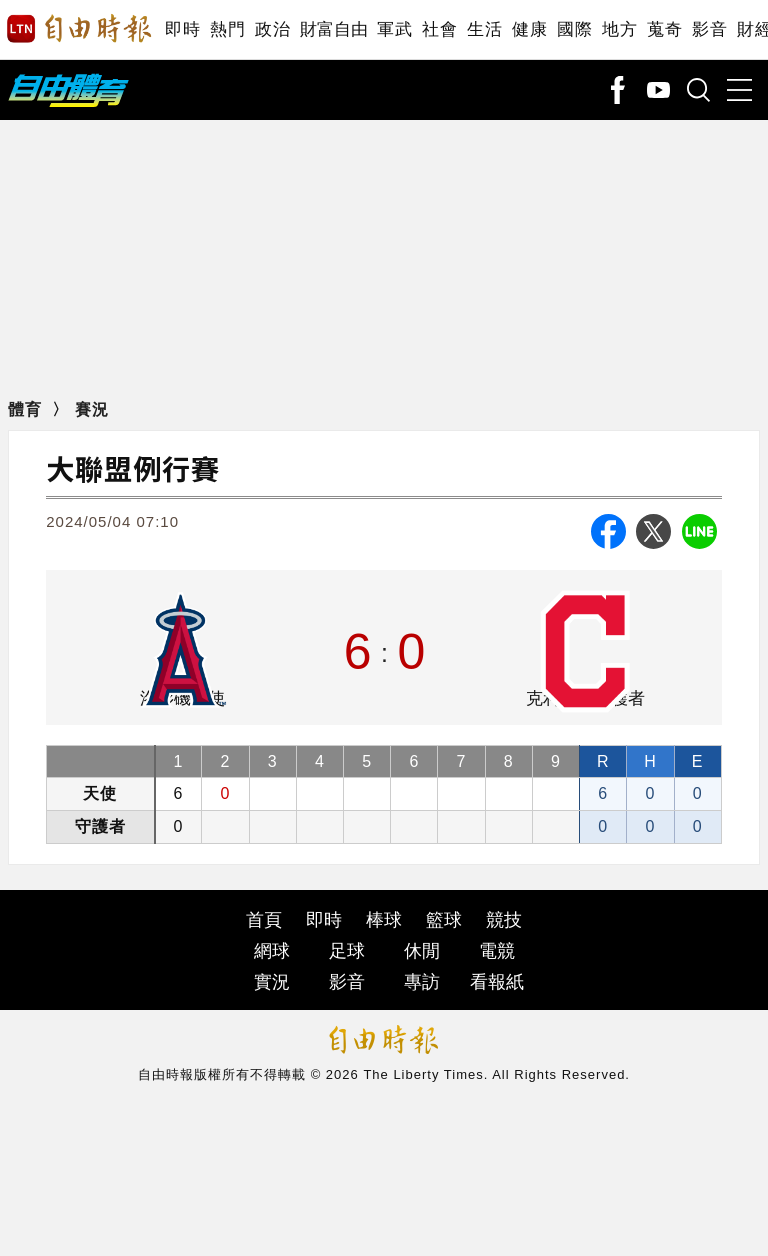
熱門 (227, 29)
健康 (529, 29)
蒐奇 (664, 29)
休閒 (422, 951)
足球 (347, 951)
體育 (25, 409)
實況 (272, 982)
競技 (504, 920)
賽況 (92, 409)
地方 (619, 29)
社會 (439, 29)
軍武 (394, 29)
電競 (497, 951)
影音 (709, 29)
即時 (182, 29)
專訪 (422, 982)
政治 (272, 29)
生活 (484, 29)
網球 (272, 951)
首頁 (264, 920)
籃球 (444, 920)
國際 (574, 29)
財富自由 (333, 29)
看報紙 (497, 982)
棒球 (384, 920)
